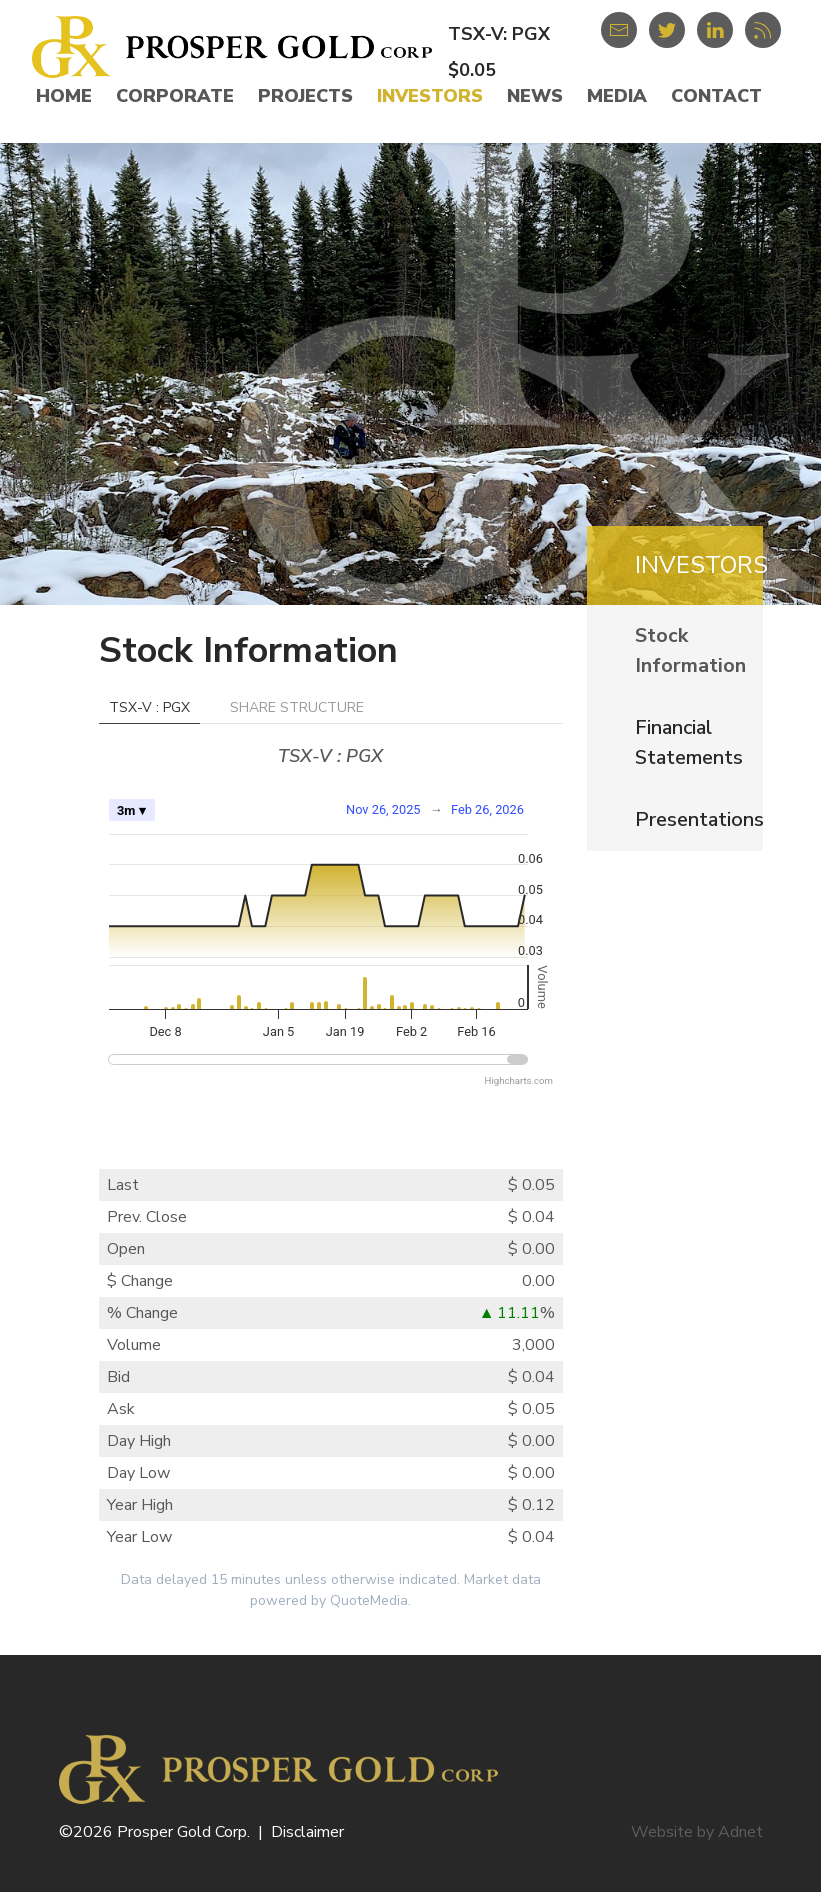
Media (617, 96)
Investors (430, 96)
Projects (305, 96)
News (535, 96)
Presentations (699, 819)
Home (64, 96)
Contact (716, 96)
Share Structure (297, 707)
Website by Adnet (697, 1832)
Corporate (175, 96)
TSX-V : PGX (149, 707)
